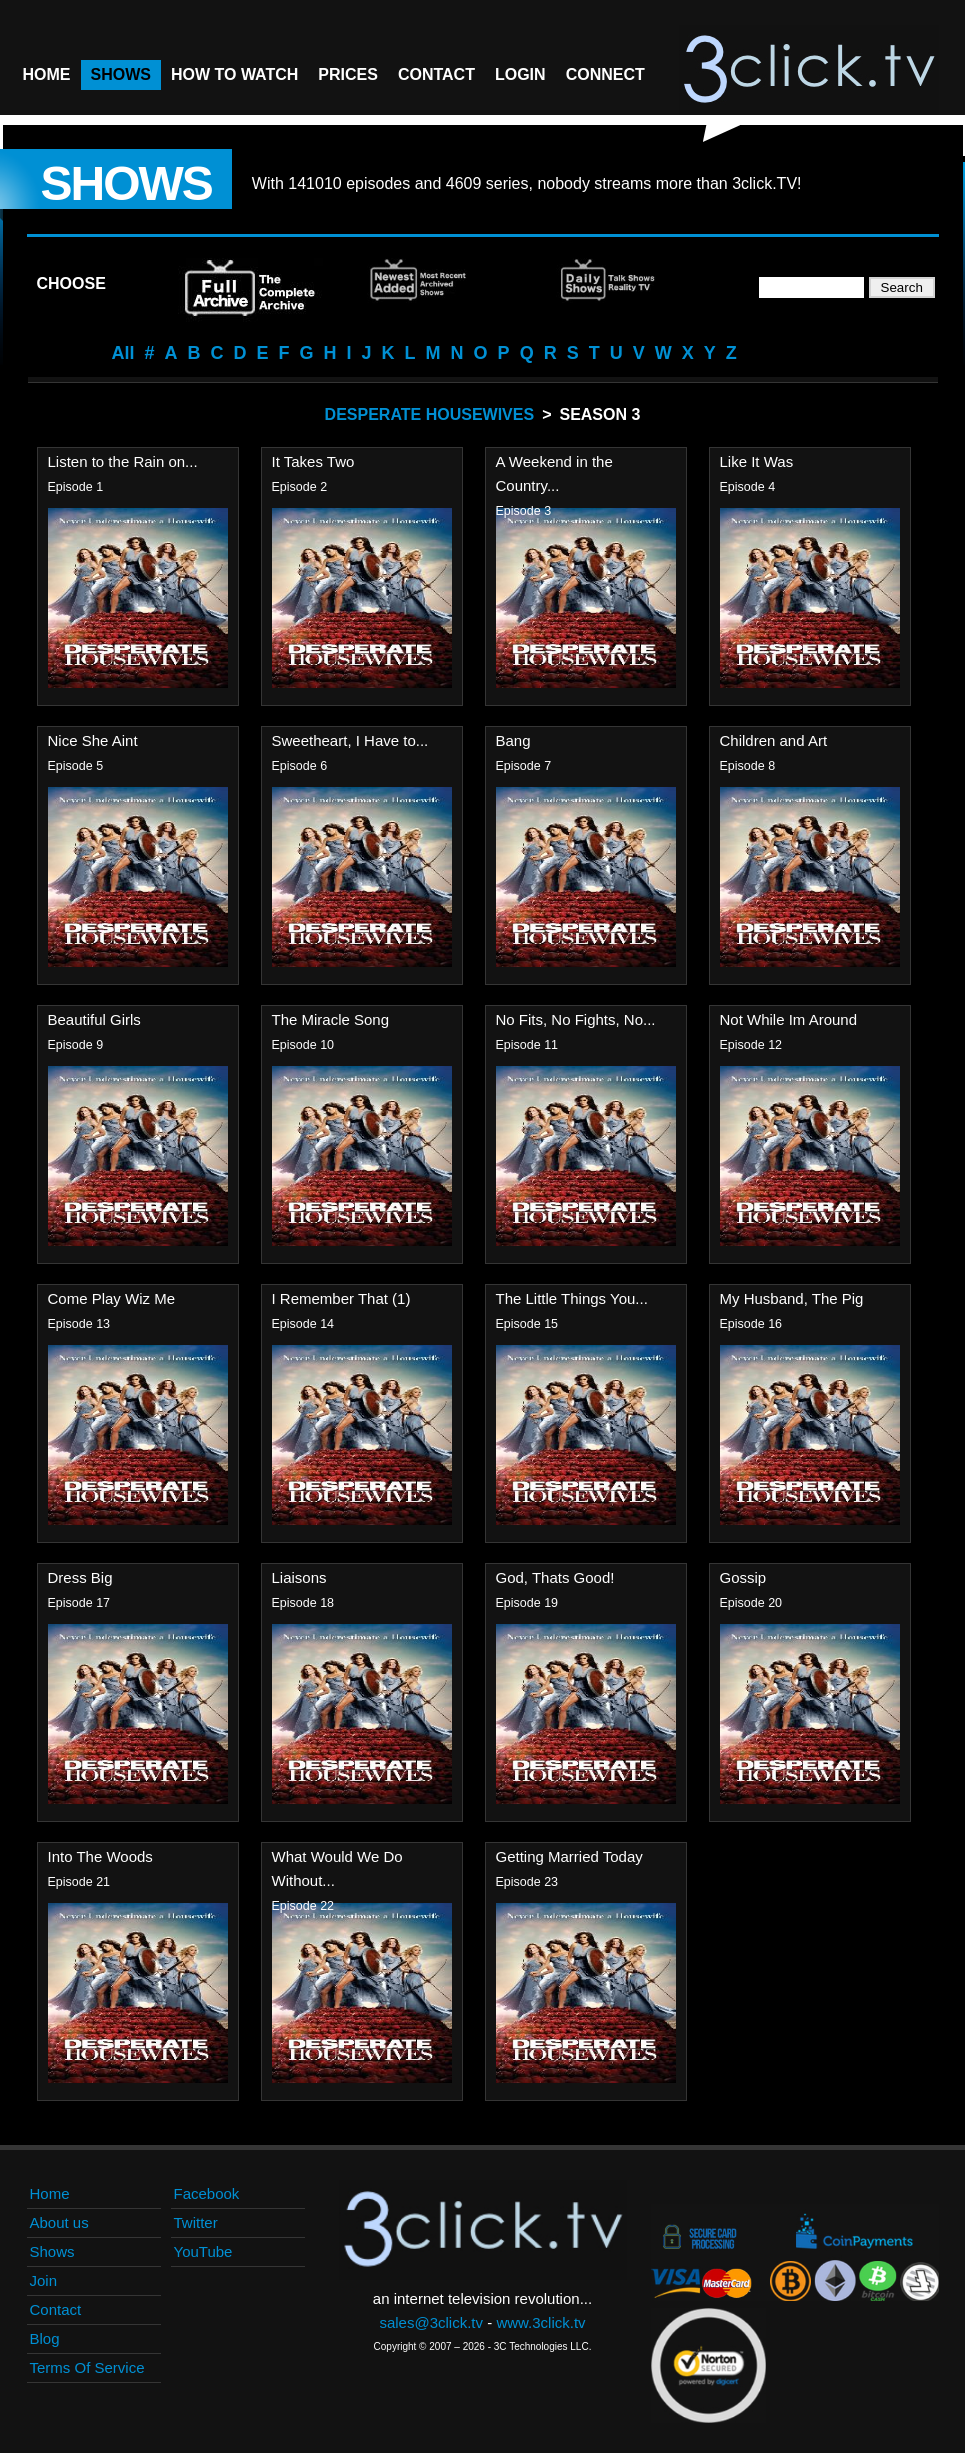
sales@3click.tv (431, 2322)
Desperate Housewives (430, 414)
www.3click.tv (540, 2322)
